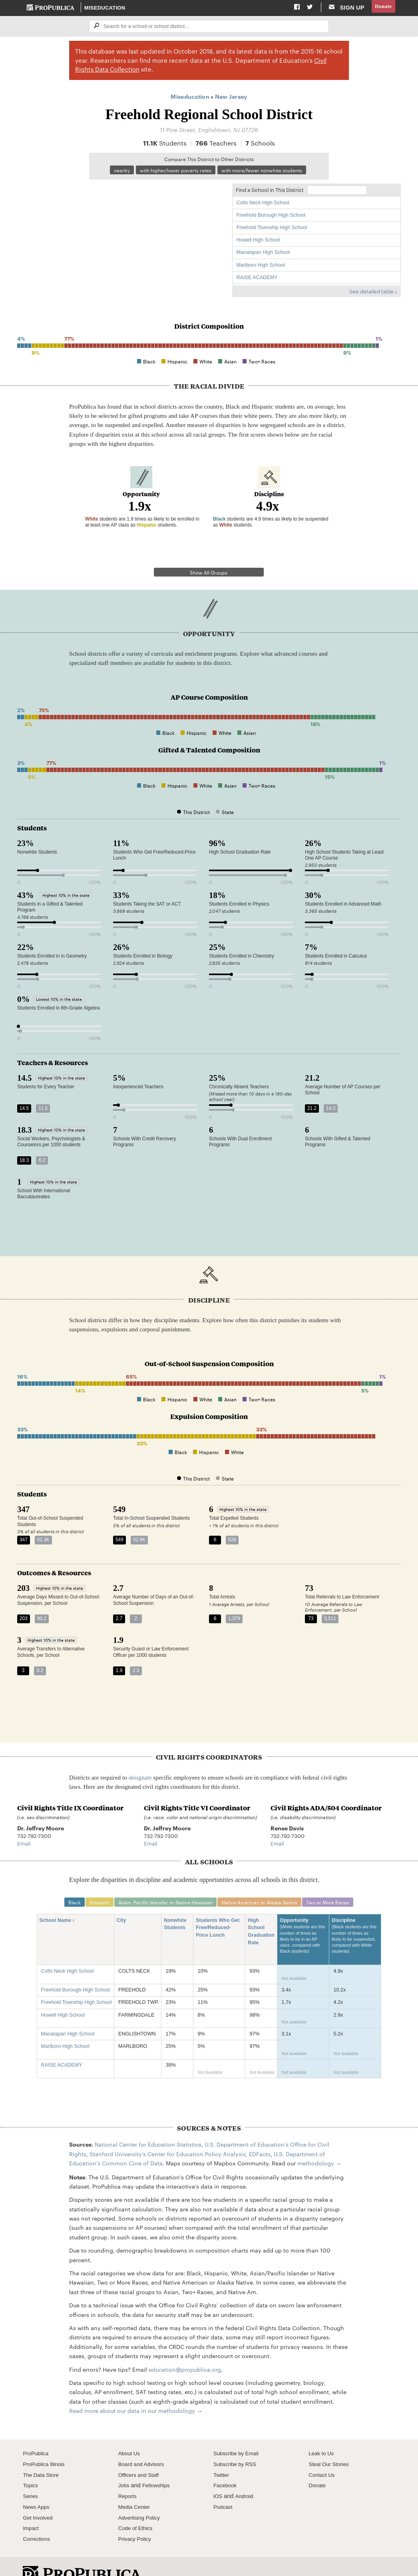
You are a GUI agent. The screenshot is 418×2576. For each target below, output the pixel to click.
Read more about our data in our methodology (132, 2390)
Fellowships (158, 2465)
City (124, 1900)
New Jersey (231, 97)
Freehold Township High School (272, 229)
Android (246, 2475)
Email (23, 1822)
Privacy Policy (136, 2518)
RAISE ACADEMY (257, 279)
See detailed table (371, 293)
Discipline (355, 1919)
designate (140, 1756)
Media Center (135, 2486)
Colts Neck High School (263, 205)
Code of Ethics (137, 2508)
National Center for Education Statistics (148, 2124)
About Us (130, 2433)
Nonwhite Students (177, 1904)
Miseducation (105, 8)
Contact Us (323, 2454)
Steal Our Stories (331, 2443)
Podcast (224, 2486)
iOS (218, 2475)
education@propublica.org (185, 2349)
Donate (382, 7)
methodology (315, 2143)
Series (31, 2475)
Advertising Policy (141, 2497)
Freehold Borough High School (271, 217)
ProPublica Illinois (46, 2443)
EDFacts (260, 2133)
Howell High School (258, 242)
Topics (31, 2465)
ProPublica (37, 2433)
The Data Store (42, 2454)
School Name (57, 1900)
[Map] (120, 239)
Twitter (222, 2454)
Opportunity (303, 1919)
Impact (31, 2508)
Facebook (226, 2465)
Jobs (124, 2465)
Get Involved (39, 2497)
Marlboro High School (261, 267)
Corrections (38, 2518)
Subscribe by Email (238, 2433)
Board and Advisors (143, 2443)
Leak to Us (322, 2433)
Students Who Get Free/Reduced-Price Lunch (217, 1907)
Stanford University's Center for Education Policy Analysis (168, 2133)
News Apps (37, 2486)
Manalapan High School (263, 254)
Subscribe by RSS (237, 2443)
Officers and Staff (140, 2454)
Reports (128, 2475)
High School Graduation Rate (261, 1911)
